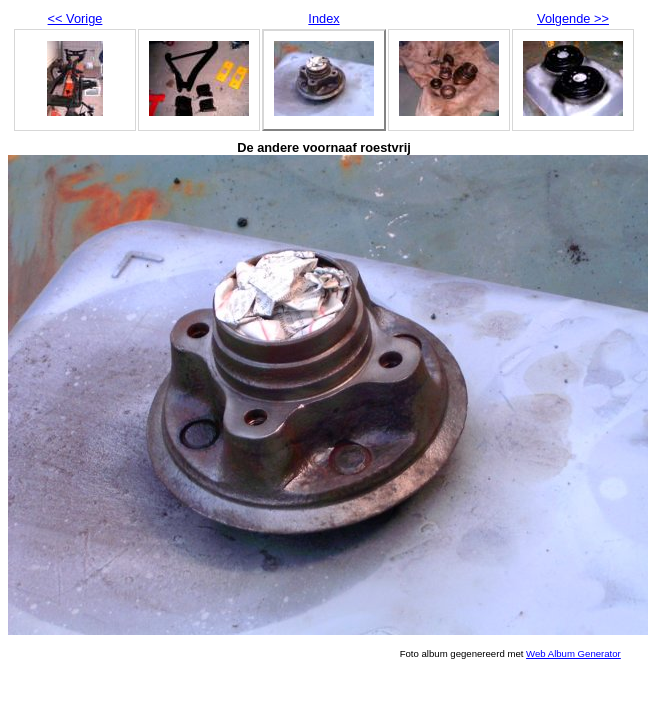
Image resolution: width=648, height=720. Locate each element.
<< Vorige (75, 18)
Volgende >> (573, 18)
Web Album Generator (573, 653)
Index (323, 18)
